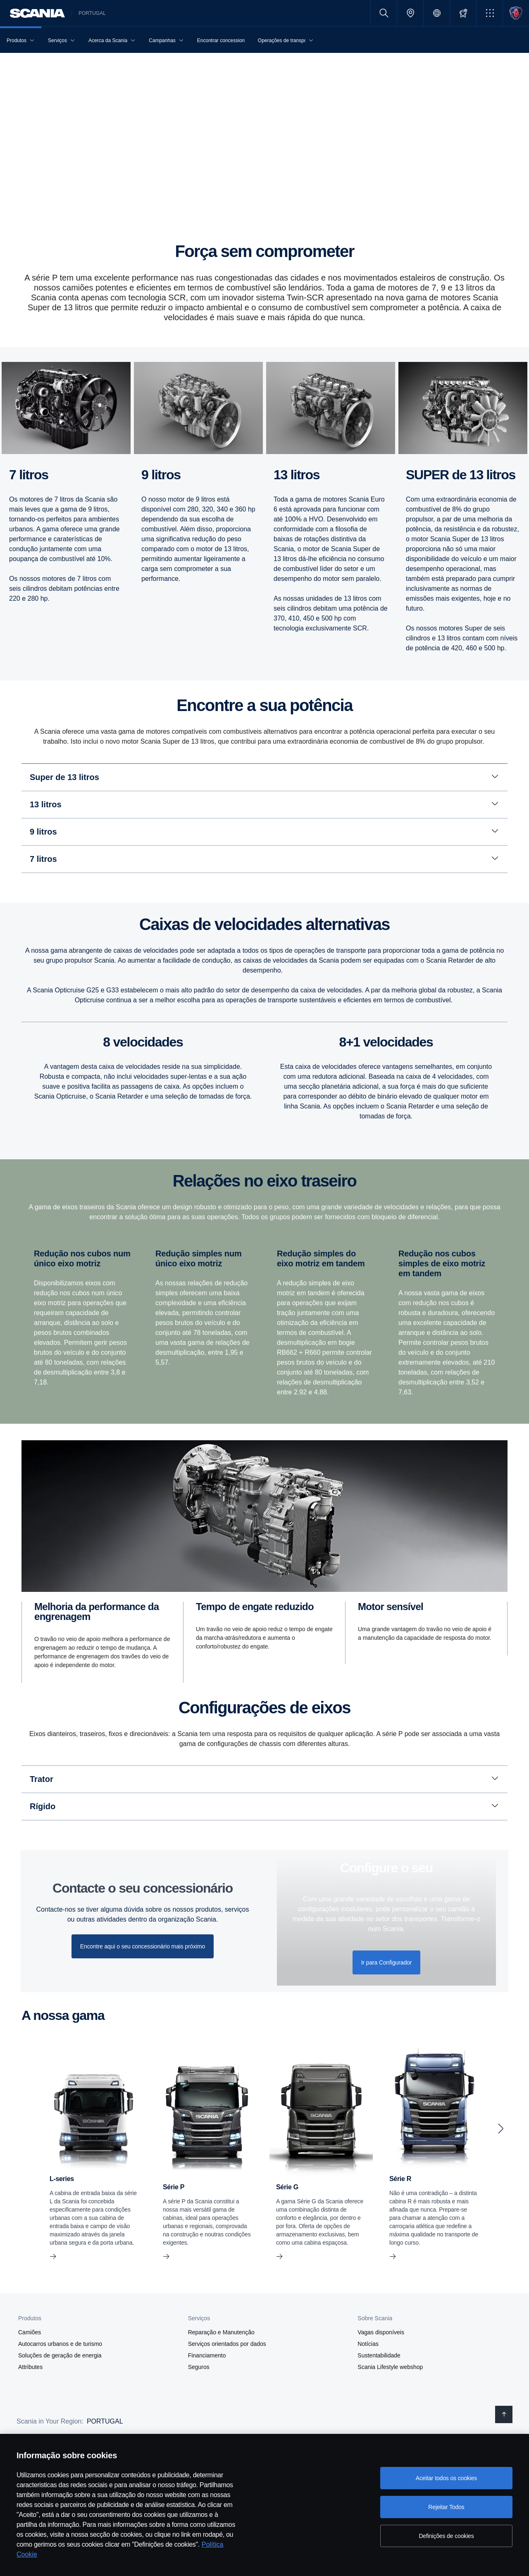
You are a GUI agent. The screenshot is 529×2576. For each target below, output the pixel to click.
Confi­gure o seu (386, 1909)
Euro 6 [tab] (36, 773)
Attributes (30, 2408)
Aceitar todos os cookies (446, 2478)
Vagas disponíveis (380, 2373)
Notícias (368, 2385)
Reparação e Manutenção (221, 2373)
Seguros (199, 2408)
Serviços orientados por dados (227, 2385)
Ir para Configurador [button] (386, 2003)
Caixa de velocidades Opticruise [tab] (354, 1052)
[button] (490, 13)
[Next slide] (501, 2169)
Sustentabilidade (378, 2396)
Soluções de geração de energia (60, 2396)
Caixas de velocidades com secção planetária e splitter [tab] (229, 1052)
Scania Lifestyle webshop (390, 2408)
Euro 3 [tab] (127, 773)
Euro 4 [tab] (97, 773)
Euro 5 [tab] (66, 773)
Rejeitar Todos (446, 2507)
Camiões (29, 2373)
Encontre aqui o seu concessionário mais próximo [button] (142, 1987)
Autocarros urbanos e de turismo (60, 2385)
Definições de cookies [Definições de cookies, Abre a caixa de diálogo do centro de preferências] (446, 2536)
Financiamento (207, 2396)
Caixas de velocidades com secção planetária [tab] (86, 1052)
